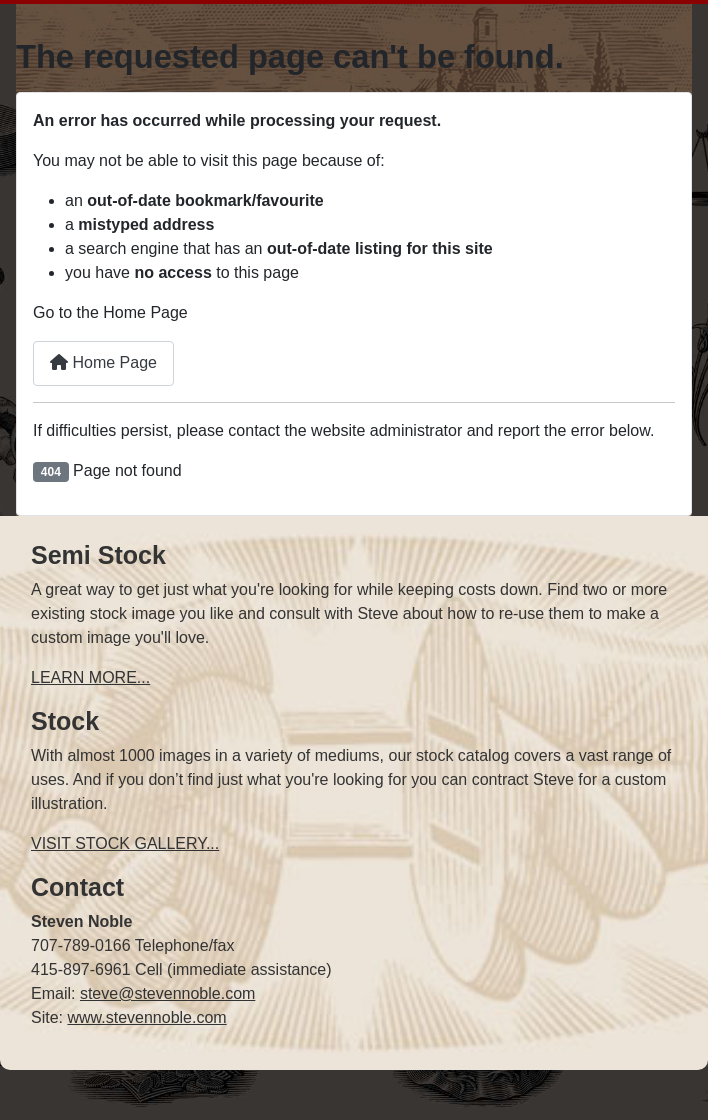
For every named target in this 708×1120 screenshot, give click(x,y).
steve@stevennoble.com (167, 993)
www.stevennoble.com (146, 1017)
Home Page (103, 362)
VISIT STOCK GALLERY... (125, 843)
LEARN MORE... (90, 677)
